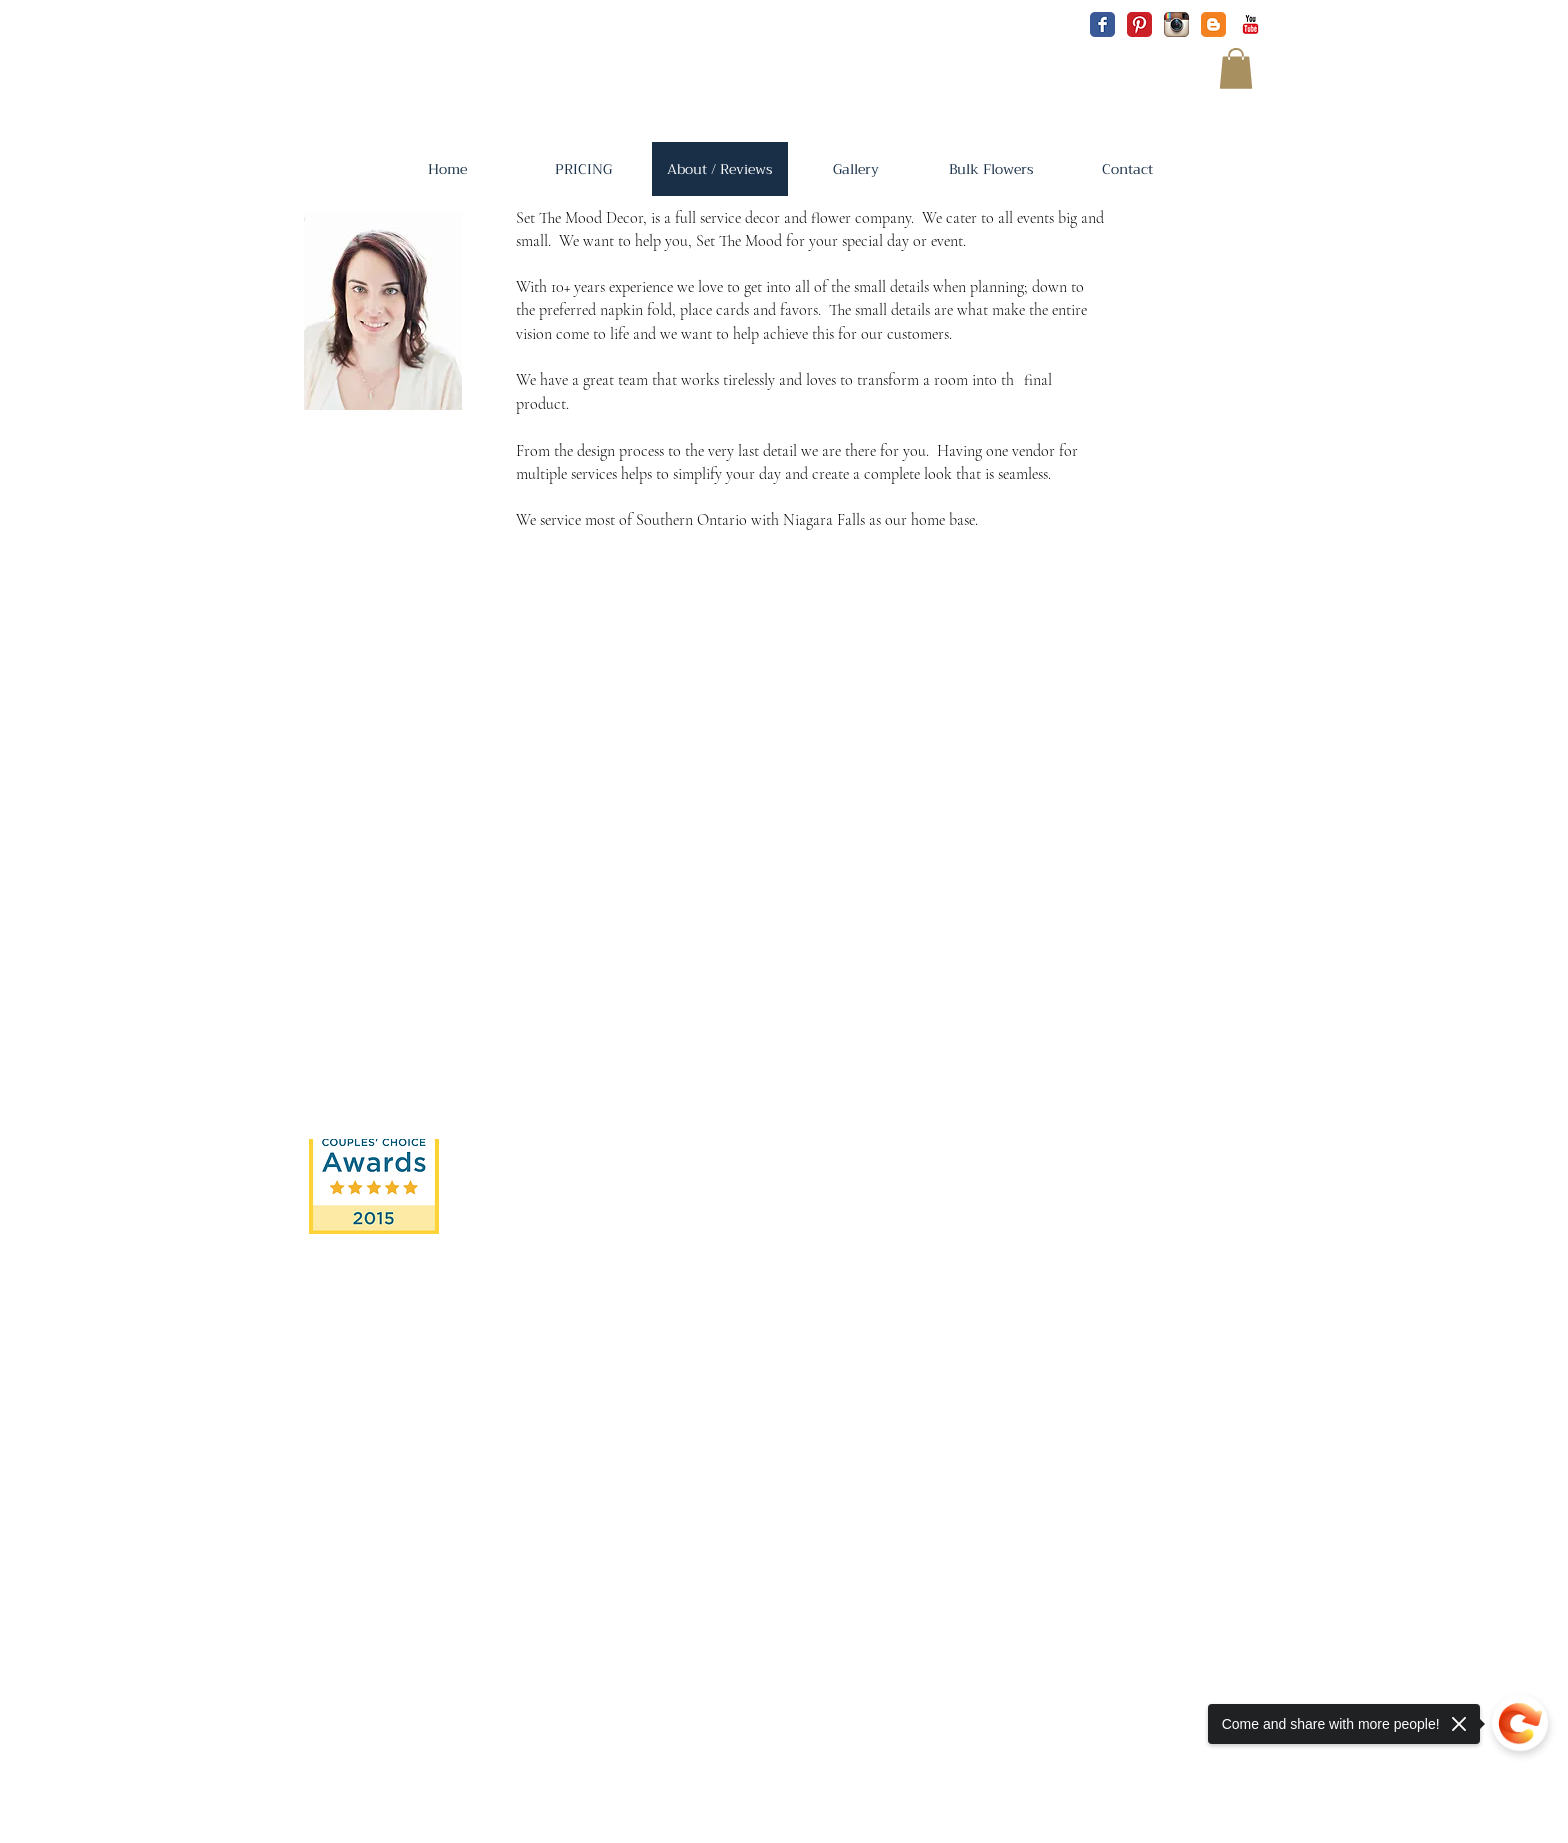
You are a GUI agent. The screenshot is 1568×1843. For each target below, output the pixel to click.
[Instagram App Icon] (1176, 24)
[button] (1236, 68)
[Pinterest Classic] (1139, 24)
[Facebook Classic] (1102, 24)
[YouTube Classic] (1250, 24)
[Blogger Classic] (1213, 24)
